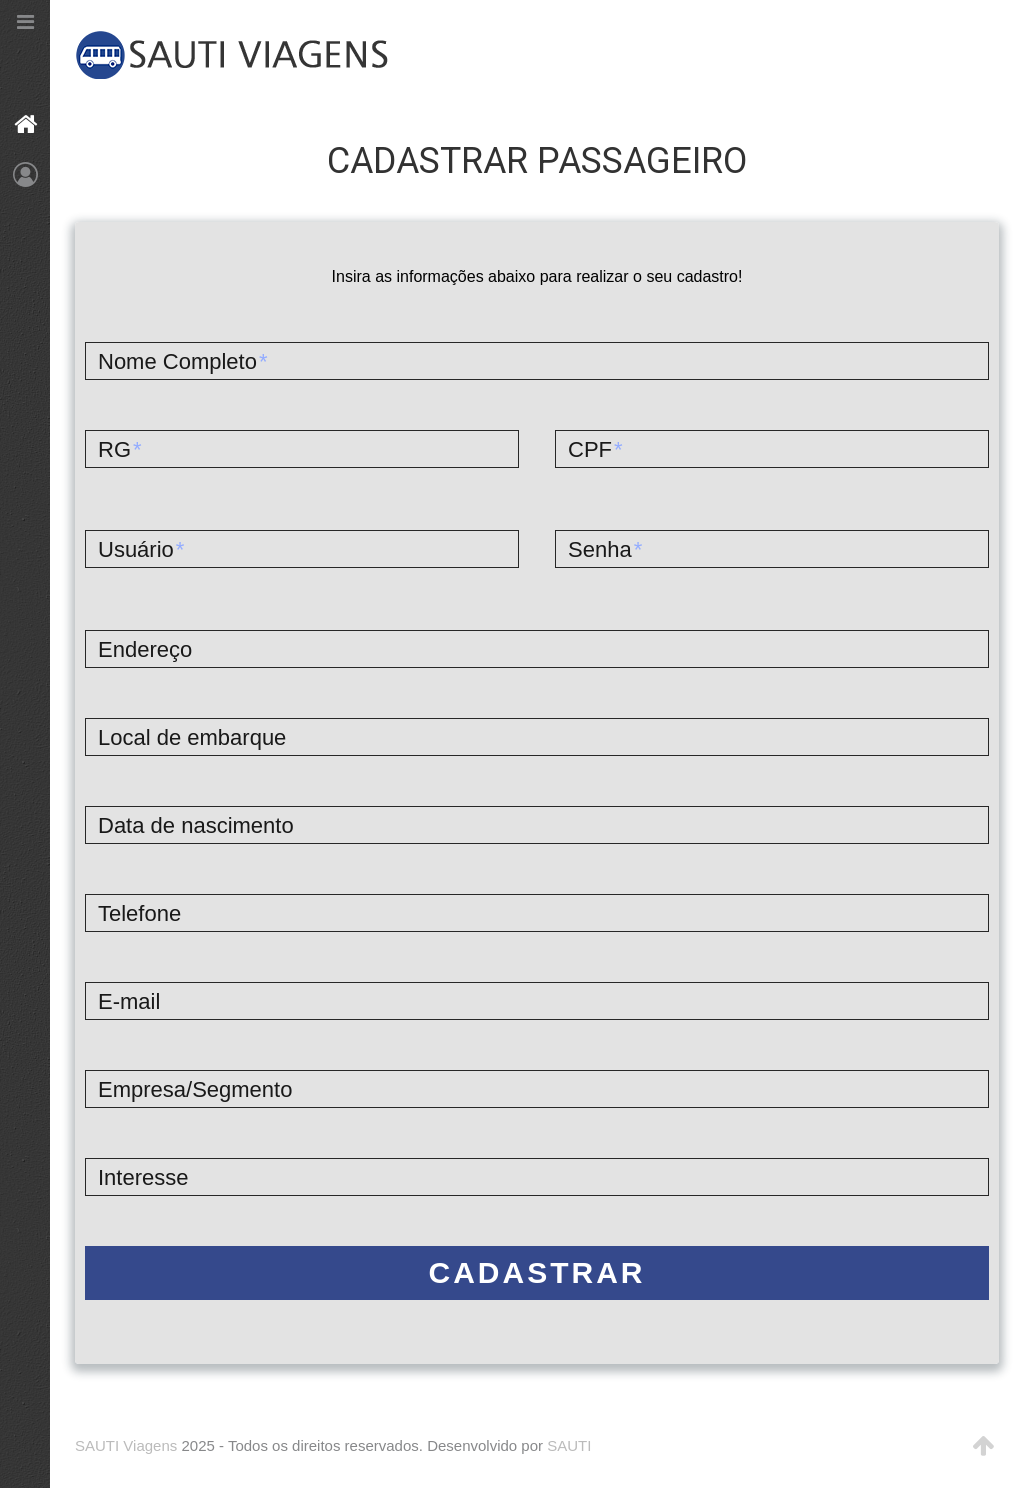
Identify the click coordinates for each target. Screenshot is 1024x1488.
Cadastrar (537, 1272)
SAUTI (569, 1445)
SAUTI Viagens (126, 1445)
